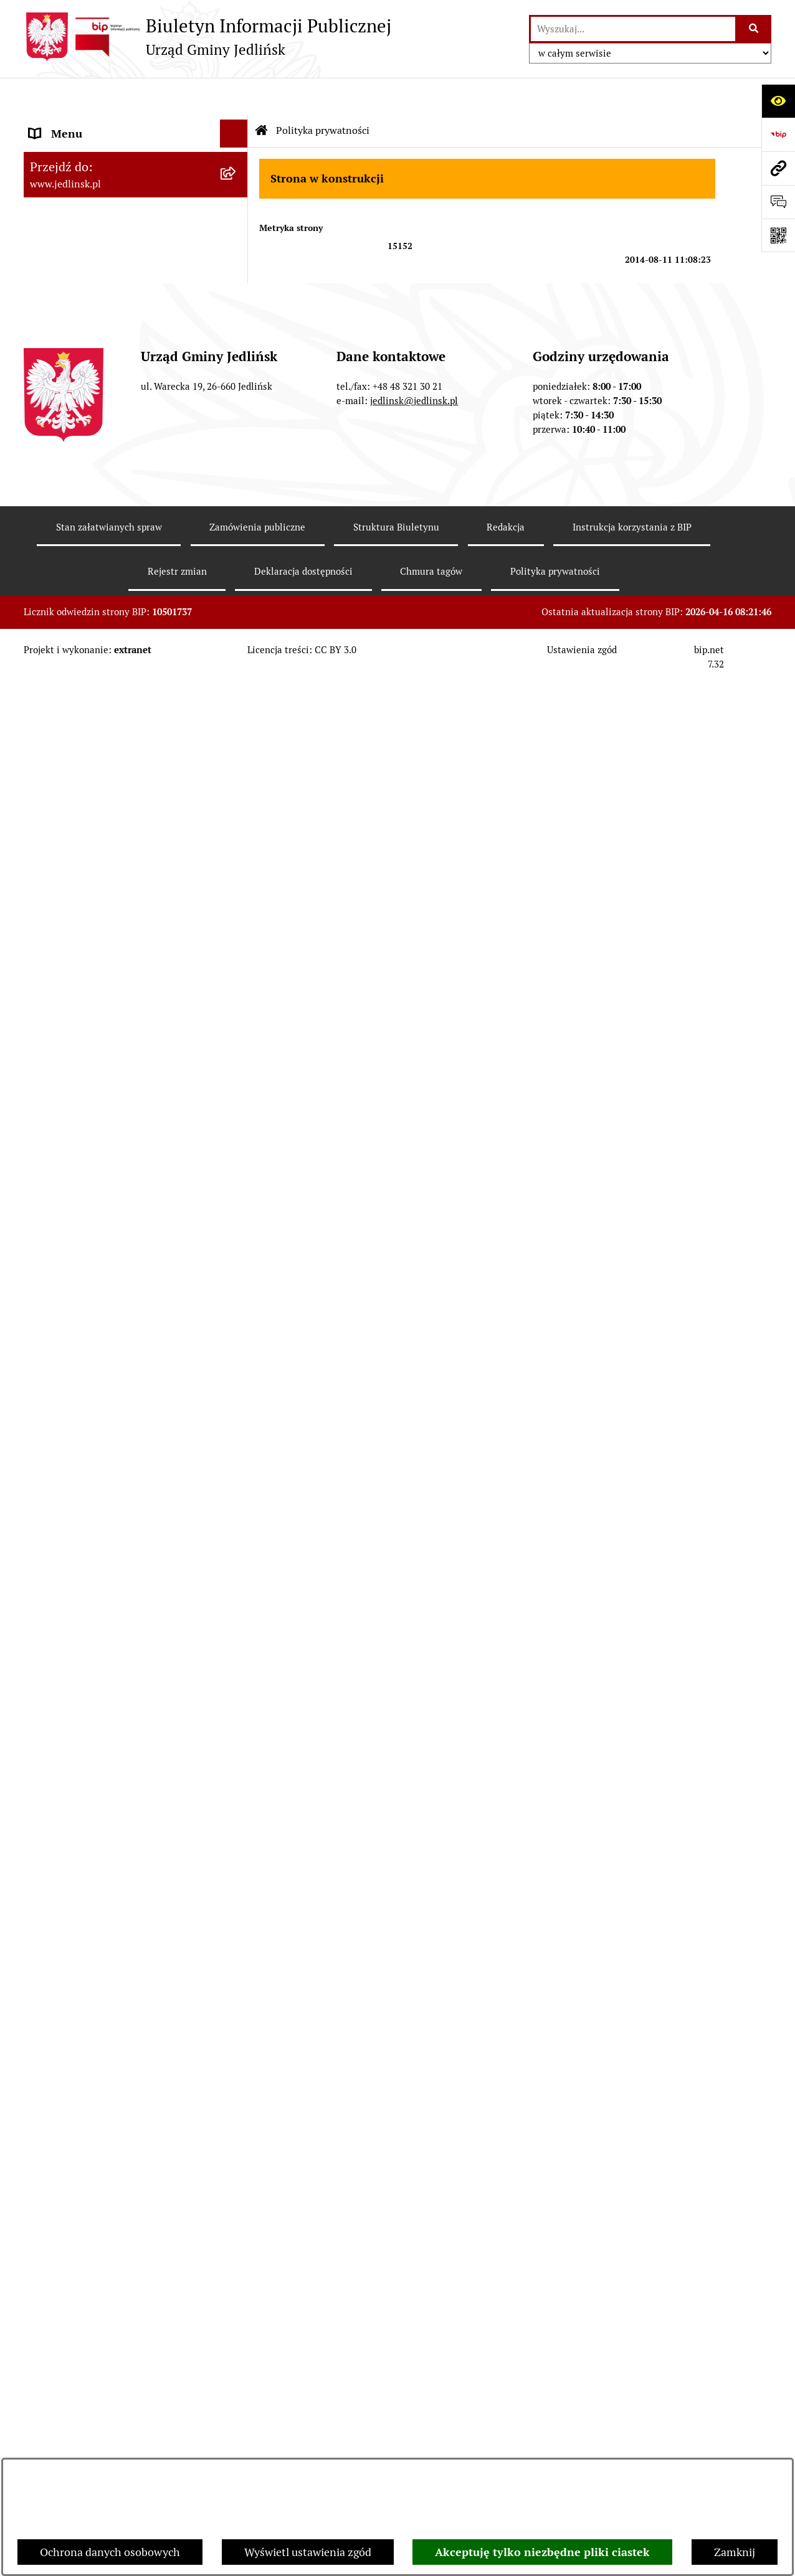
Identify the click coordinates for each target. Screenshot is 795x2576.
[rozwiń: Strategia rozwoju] (236, 838)
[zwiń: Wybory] (236, 2147)
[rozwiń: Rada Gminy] (236, 264)
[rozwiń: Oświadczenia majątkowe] (236, 1895)
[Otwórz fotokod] (778, 235)
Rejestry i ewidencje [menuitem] (78, 1755)
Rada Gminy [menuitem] (59, 336)
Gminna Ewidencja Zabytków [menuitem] (101, 1727)
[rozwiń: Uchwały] (236, 693)
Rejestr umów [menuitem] (63, 2119)
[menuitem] (136, 228)
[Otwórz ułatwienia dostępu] (778, 101)
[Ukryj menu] (234, 96)
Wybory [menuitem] (48, 2147)
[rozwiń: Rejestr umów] (236, 2119)
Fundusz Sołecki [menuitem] (69, 1923)
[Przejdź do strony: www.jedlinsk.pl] (778, 168)
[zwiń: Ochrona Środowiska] (236, 1285)
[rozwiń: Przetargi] (236, 1160)
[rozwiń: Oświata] (236, 1811)
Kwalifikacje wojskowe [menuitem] (83, 2007)
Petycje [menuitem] (47, 1867)
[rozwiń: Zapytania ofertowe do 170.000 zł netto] (236, 1196)
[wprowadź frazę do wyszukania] (633, 29)
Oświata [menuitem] (49, 1811)
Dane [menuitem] (42, 124)
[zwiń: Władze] (236, 192)
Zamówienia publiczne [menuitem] (85, 1018)
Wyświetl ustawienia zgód (307, 2552)
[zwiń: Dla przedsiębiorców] (236, 1465)
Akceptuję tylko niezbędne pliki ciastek (542, 2552)
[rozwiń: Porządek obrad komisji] (236, 408)
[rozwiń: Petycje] (236, 1867)
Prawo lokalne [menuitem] (64, 622)
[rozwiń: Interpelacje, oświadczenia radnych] (236, 533)
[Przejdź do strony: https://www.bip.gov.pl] (778, 134)
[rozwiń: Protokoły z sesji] (236, 444)
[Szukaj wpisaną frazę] (754, 29)
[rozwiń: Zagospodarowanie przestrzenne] (236, 910)
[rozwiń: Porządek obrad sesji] (236, 371)
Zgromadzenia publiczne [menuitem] (90, 1951)
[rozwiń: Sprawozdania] (236, 802)
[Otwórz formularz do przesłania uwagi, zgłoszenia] (778, 202)
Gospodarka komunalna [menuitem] (87, 1979)
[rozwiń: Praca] (236, 2035)
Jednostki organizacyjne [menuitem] (88, 1783)
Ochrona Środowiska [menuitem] (80, 1285)
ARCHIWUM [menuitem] (59, 152)
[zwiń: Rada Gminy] (236, 336)
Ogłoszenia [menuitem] (57, 1839)
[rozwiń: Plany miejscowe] (236, 946)
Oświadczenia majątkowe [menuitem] (91, 1895)
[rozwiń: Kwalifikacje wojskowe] (236, 2007)
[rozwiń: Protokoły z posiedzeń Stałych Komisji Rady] (236, 480)
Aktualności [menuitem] (58, 2091)
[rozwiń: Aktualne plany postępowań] (236, 1124)
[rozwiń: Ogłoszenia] (236, 1320)
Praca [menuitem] (43, 2035)
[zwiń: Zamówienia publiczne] (236, 1018)
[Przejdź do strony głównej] (207, 36)
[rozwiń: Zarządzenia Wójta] (236, 729)
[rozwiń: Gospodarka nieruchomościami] (236, 874)
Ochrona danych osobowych (110, 2552)
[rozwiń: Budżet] (236, 766)
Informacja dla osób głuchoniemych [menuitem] (117, 2063)
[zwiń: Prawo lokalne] (236, 622)
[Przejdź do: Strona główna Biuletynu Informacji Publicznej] (262, 93)
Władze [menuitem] (48, 192)
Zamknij (734, 2552)
